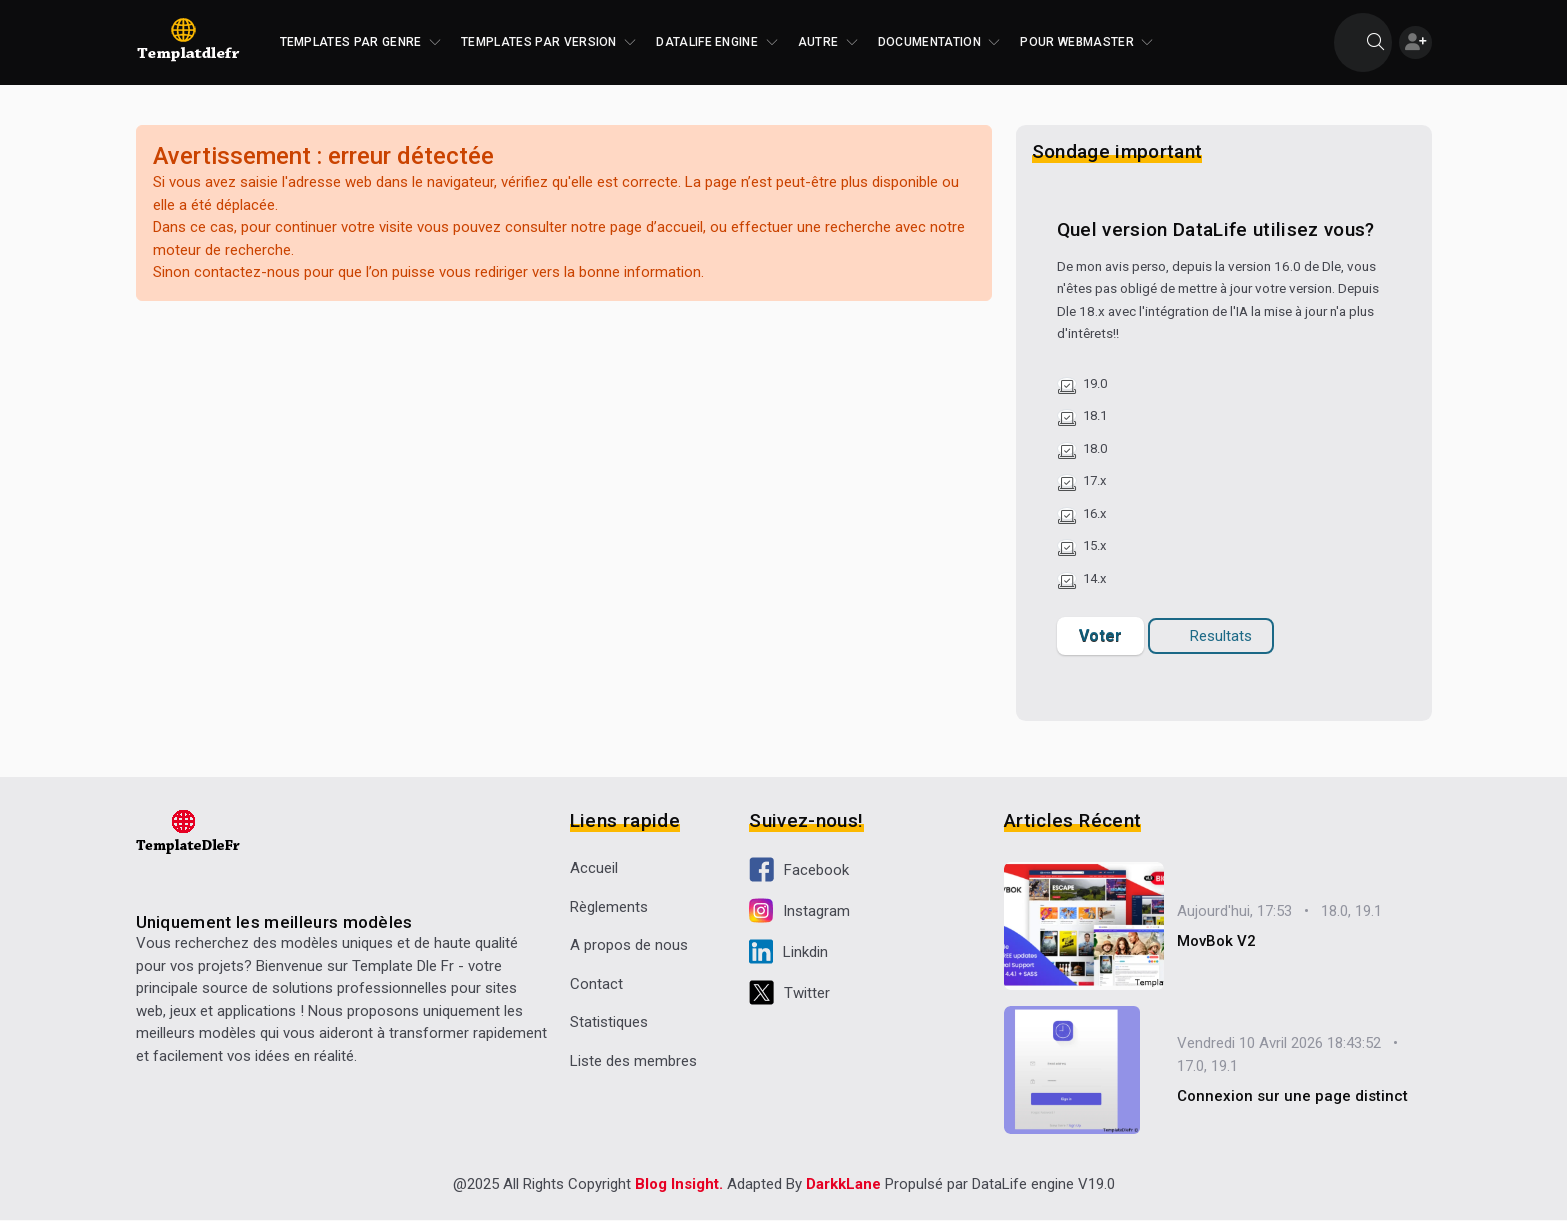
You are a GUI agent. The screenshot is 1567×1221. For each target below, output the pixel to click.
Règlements (609, 907)
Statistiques (609, 1022)
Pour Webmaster (1086, 42)
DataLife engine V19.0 (1043, 1185)
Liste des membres (633, 1061)
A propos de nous (629, 945)
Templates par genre (361, 42)
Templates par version (549, 42)
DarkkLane (843, 1185)
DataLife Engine (717, 42)
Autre (828, 42)
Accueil (594, 868)
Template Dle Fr (403, 966)
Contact (596, 984)
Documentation (939, 42)
